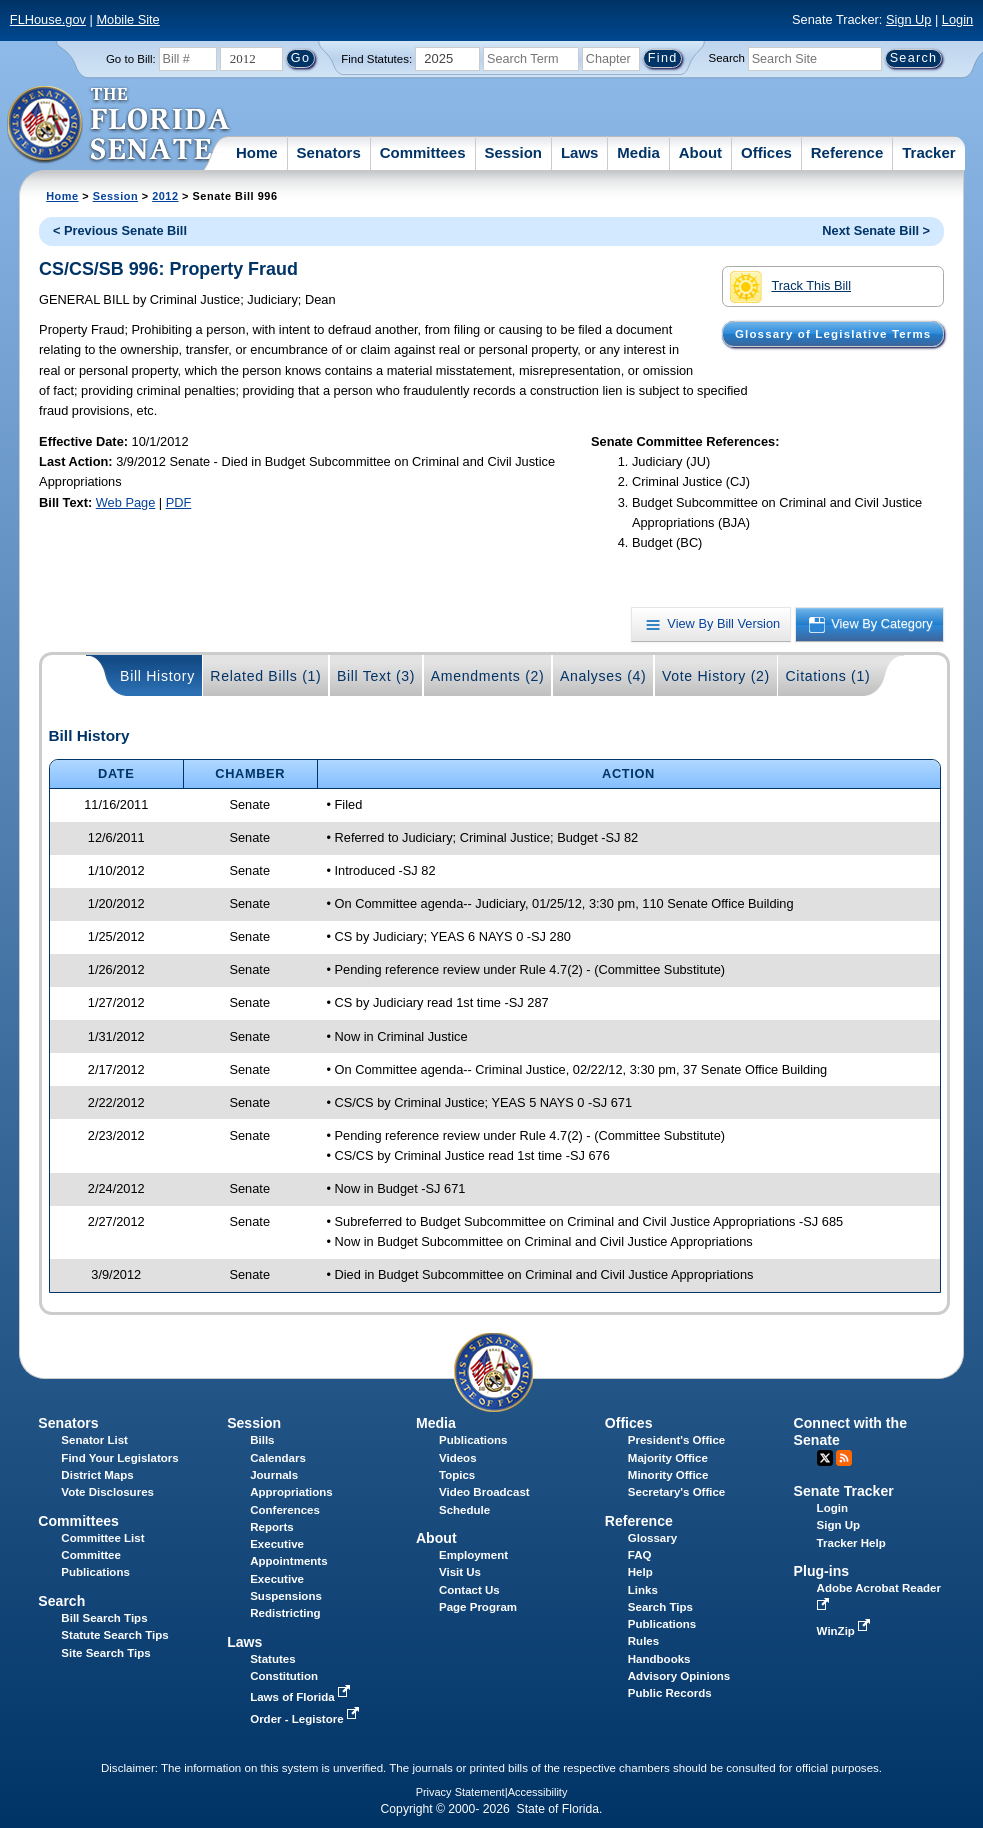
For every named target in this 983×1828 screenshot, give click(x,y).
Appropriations (291, 1492)
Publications (473, 1440)
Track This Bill (790, 287)
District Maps (97, 1475)
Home (257, 152)
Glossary (652, 1538)
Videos (458, 1458)
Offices (766, 152)
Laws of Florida (302, 1697)
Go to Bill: (131, 59)
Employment (473, 1555)
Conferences (285, 1510)
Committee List (102, 1538)
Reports (272, 1527)
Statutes (272, 1659)
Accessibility (538, 1792)
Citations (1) (827, 676)
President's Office (676, 1440)
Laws (580, 152)
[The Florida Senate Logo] (119, 125)
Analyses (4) (603, 676)
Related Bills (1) (265, 676)
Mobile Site (127, 19)
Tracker (928, 152)
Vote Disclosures (107, 1492)
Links (643, 1590)
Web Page (126, 502)
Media (638, 152)
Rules (643, 1641)
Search (727, 58)
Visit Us (460, 1572)
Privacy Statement (460, 1792)
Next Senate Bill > (876, 230)
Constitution (284, 1676)
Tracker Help (851, 1543)
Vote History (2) (716, 676)
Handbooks (659, 1659)
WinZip (845, 1631)
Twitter (825, 1458)
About (700, 152)
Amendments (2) (488, 676)
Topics (457, 1475)
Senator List (94, 1440)
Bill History (157, 676)
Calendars (278, 1458)
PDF (179, 502)
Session (513, 152)
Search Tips (660, 1607)
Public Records (670, 1693)
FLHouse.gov (48, 19)
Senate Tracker (844, 1491)
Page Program (478, 1607)
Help (640, 1572)
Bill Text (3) (376, 676)
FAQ (640, 1555)
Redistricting (285, 1613)
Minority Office (668, 1475)
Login (957, 19)
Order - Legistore (306, 1719)
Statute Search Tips (114, 1635)
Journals (274, 1475)
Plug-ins (822, 1571)
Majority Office (668, 1458)
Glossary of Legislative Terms (833, 334)
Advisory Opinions (679, 1676)
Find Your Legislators (119, 1458)
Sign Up (909, 19)
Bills (262, 1440)
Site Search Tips (105, 1653)
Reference (847, 152)
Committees (423, 152)
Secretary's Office (676, 1492)
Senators (329, 152)
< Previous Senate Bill (120, 230)
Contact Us (469, 1590)
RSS (844, 1458)
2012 (165, 196)
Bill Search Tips (104, 1618)
